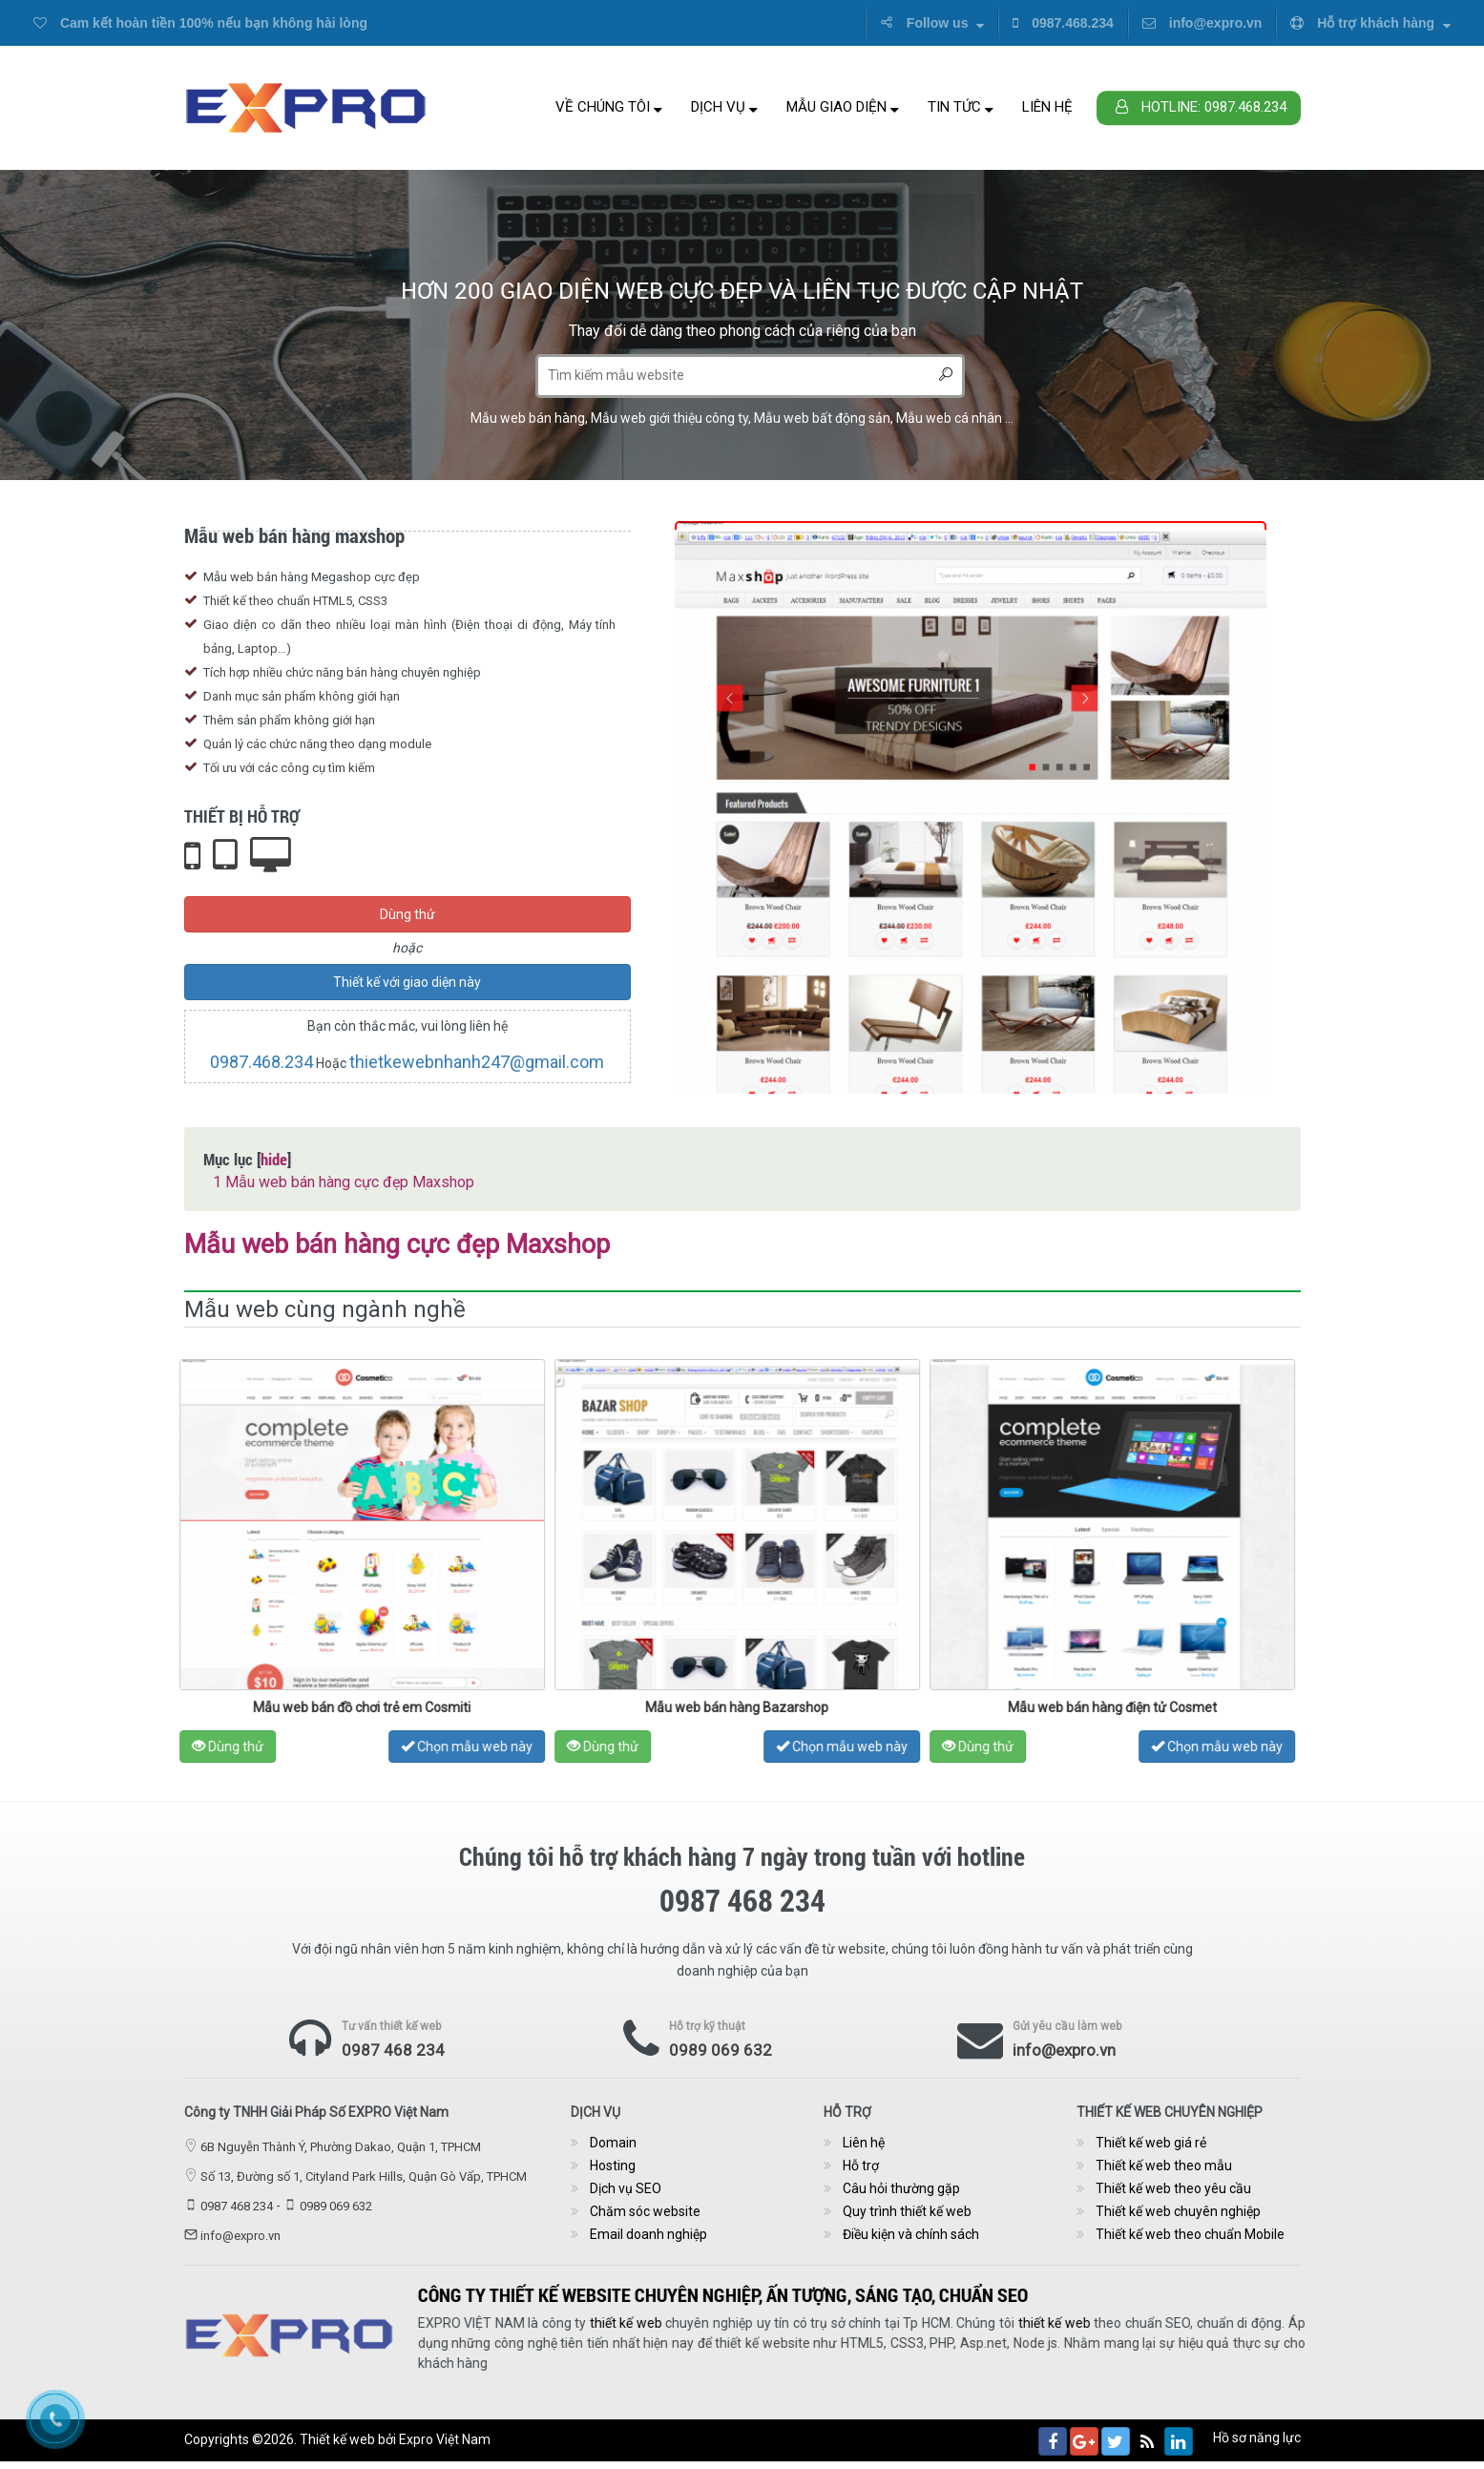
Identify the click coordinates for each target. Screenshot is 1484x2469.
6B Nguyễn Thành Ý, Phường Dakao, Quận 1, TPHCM (340, 2147)
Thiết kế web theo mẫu (1164, 2165)
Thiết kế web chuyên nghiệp (1178, 2211)
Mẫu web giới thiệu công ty (669, 418)
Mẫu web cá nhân (949, 418)
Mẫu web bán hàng (527, 418)
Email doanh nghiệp (648, 2234)
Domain (613, 2142)
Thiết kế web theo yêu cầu (1173, 2188)
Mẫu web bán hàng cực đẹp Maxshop (343, 1182)
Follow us (932, 23)
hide (274, 1159)
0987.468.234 (1063, 23)
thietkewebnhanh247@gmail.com (476, 1062)
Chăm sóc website (645, 2211)
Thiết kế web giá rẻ (1151, 2142)
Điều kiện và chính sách (911, 2234)
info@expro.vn (1202, 23)
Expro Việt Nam (445, 2439)
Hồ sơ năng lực (1257, 2437)
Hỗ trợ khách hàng (1370, 23)
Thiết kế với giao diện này (407, 982)
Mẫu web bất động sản (822, 418)
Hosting (613, 2165)
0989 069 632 (720, 2050)
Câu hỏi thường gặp (901, 2188)
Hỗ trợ (861, 2165)
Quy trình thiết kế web (907, 2211)
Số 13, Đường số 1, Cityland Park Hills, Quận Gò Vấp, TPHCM (363, 2176)
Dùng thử (407, 914)
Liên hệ (1047, 106)
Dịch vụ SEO (625, 2188)
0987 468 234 (393, 2050)
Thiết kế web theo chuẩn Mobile (1190, 2234)
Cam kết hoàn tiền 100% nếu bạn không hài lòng (200, 23)
